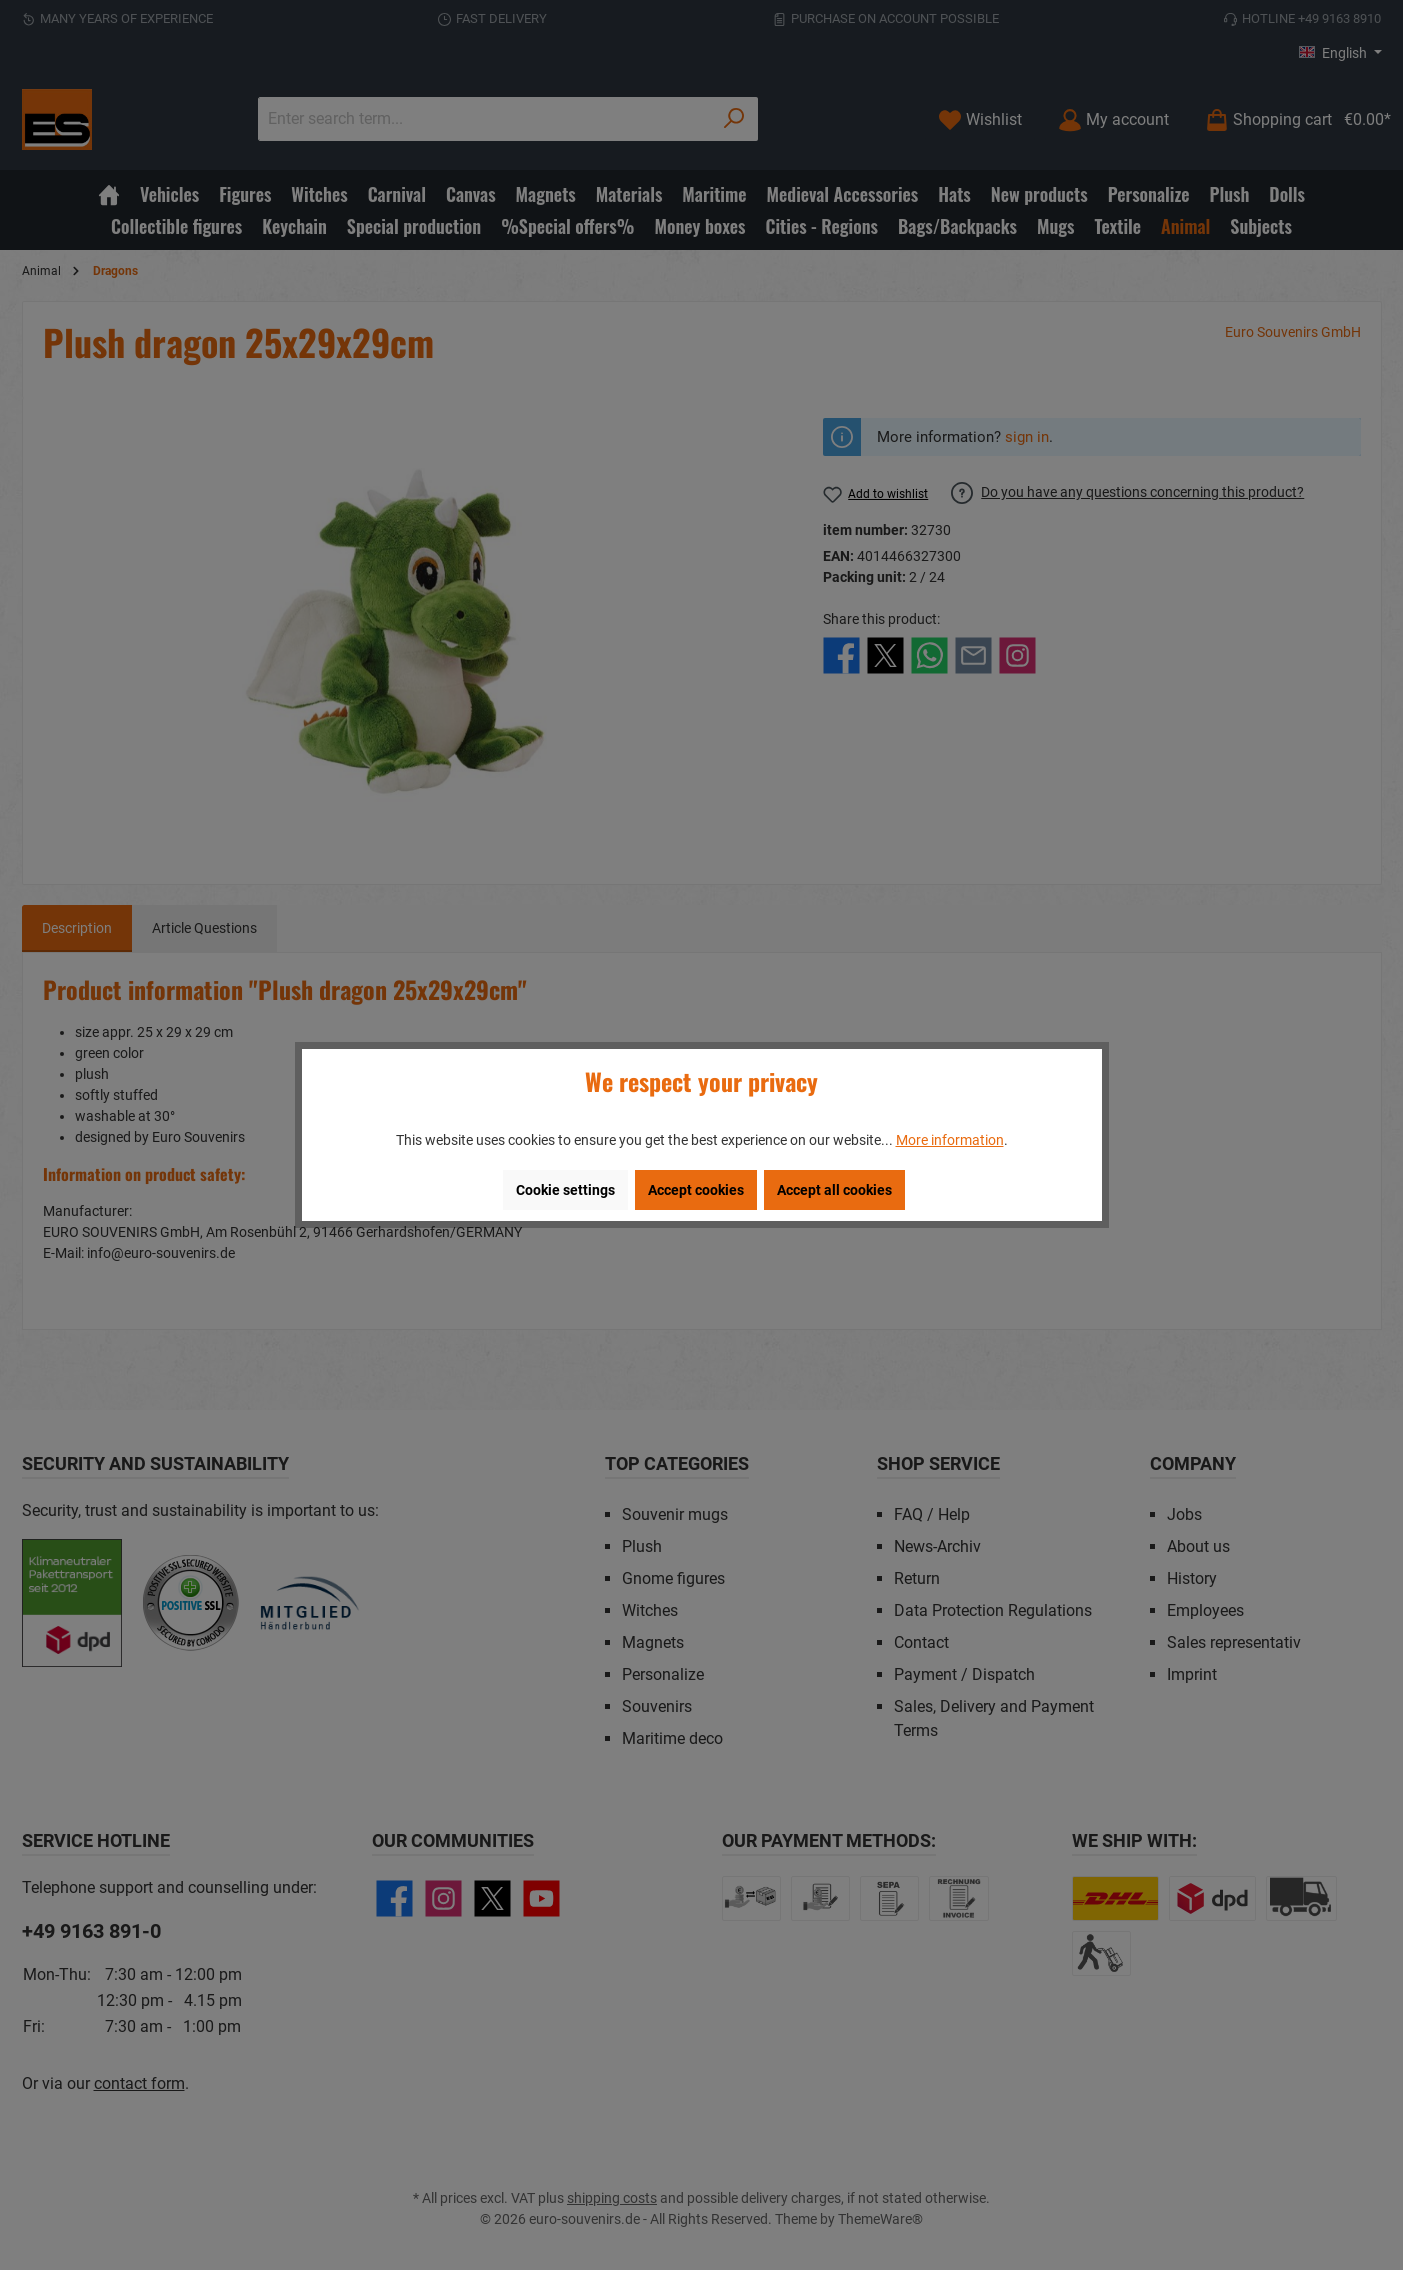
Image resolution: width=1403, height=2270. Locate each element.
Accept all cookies (834, 1190)
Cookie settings (565, 1190)
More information (950, 1140)
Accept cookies (696, 1190)
